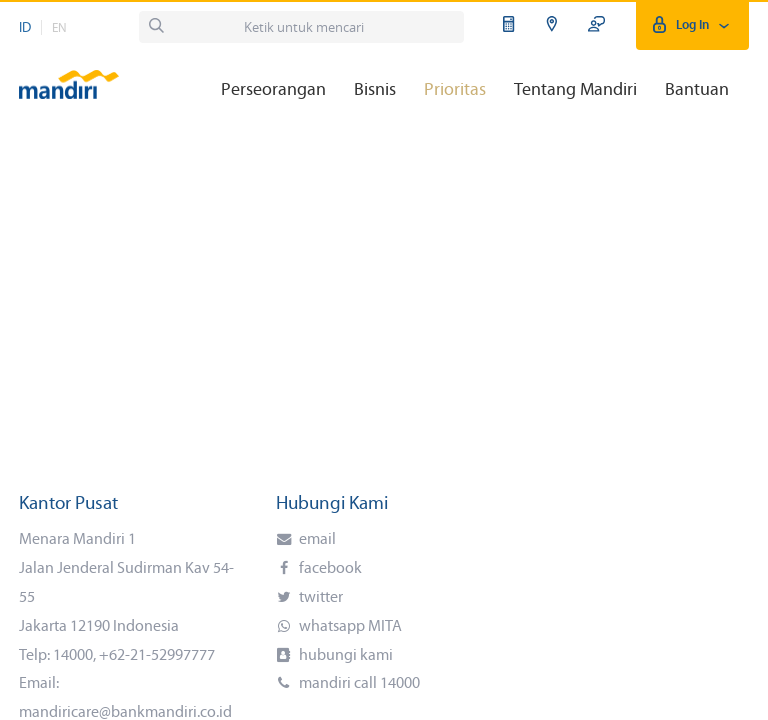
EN (59, 28)
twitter (319, 598)
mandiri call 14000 (358, 684)
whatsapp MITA (349, 627)
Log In (692, 25)
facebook (329, 569)
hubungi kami (344, 656)
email (316, 540)
